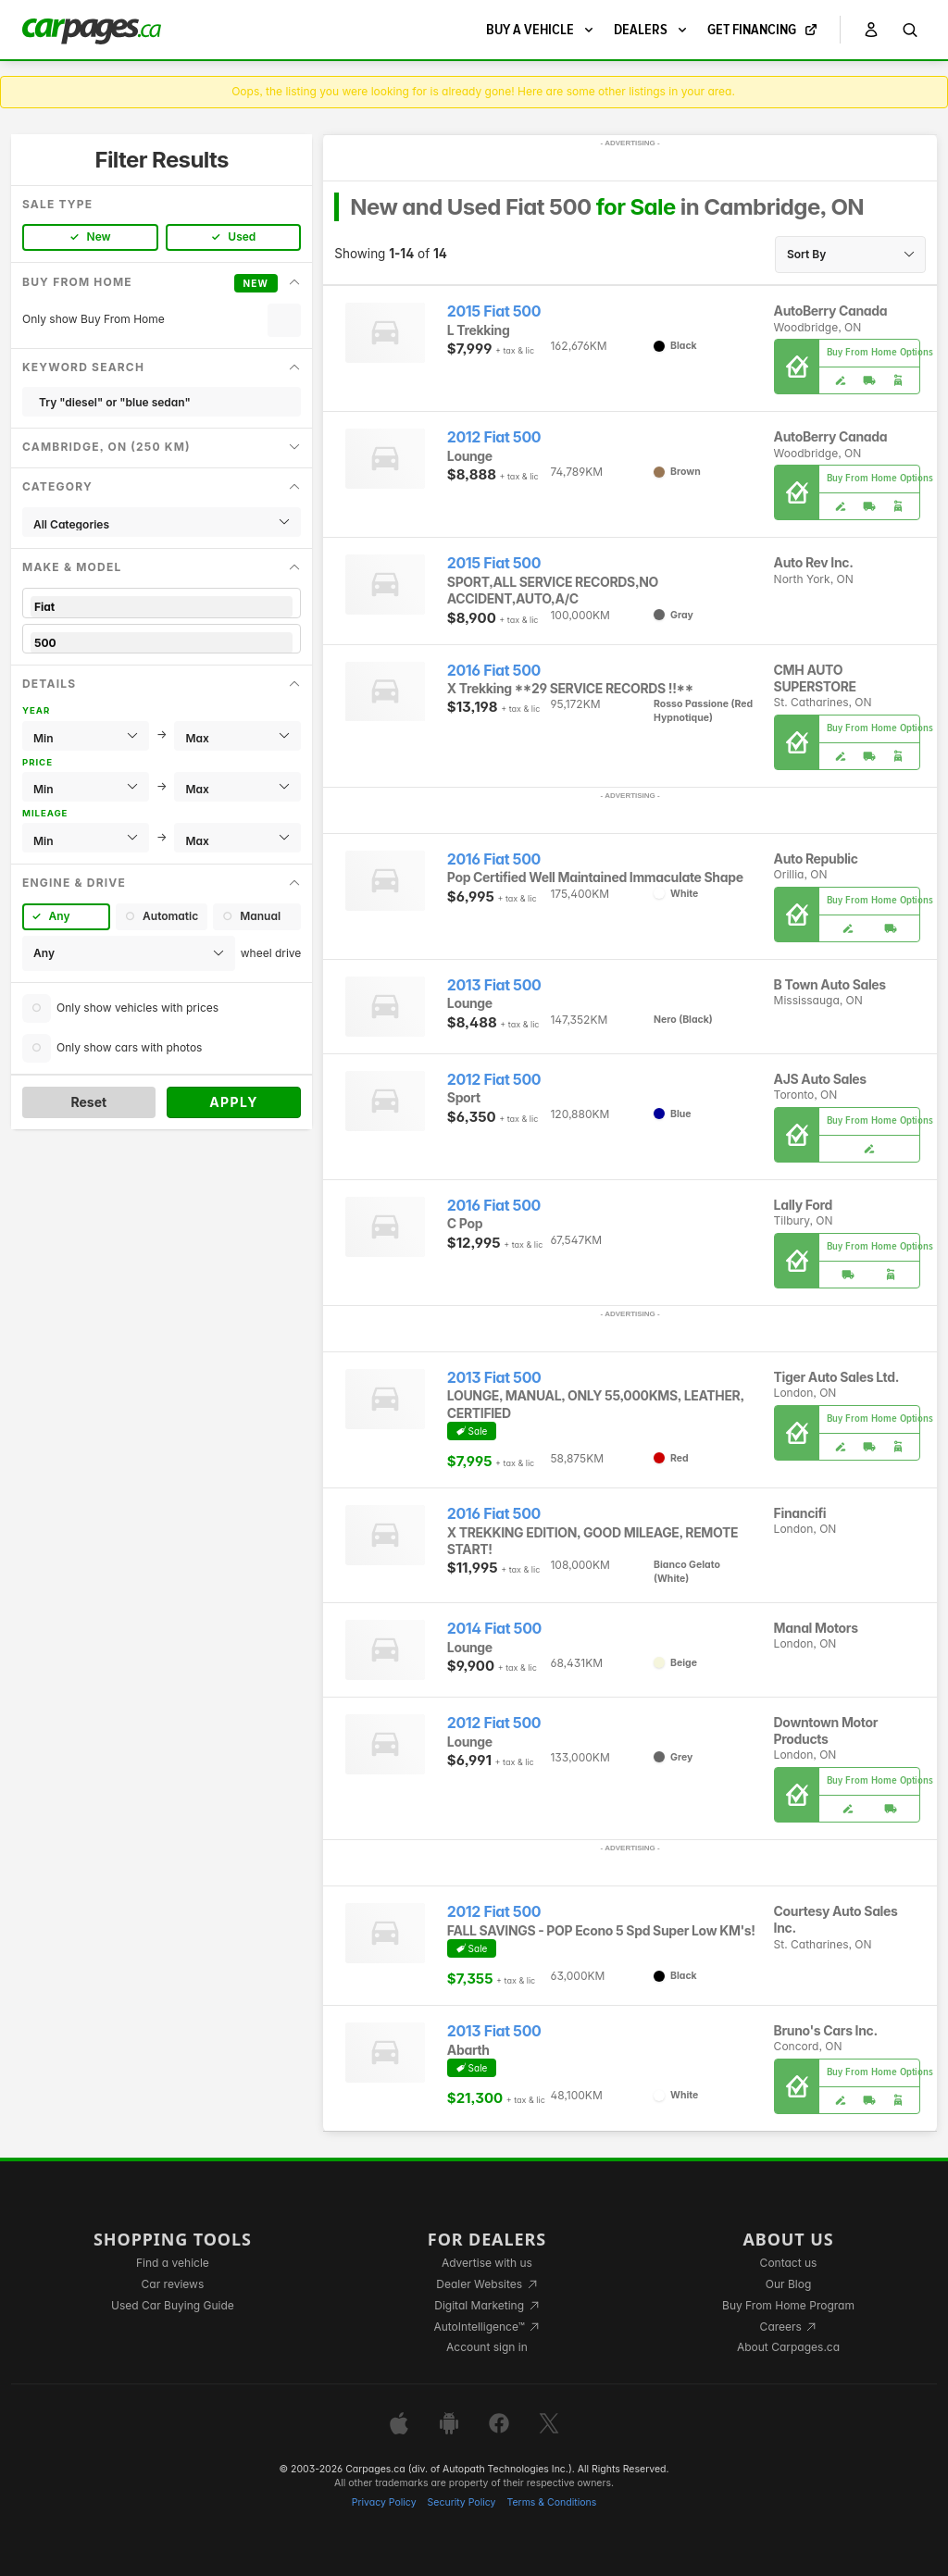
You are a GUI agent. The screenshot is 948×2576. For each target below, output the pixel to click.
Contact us (788, 2263)
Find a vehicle (172, 2263)
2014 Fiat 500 (494, 1628)
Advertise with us (487, 2263)
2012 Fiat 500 (494, 437)
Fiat (162, 606)
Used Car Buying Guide (172, 2305)
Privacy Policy (384, 2502)
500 (162, 642)
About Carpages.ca (788, 2347)
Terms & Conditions (551, 2502)
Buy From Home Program (788, 2305)
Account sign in (487, 2347)
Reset (88, 1102)
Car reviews (173, 2284)
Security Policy (462, 2502)
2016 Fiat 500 (494, 670)
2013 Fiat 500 (494, 985)
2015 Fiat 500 (494, 311)
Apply (233, 1102)
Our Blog (788, 2284)
